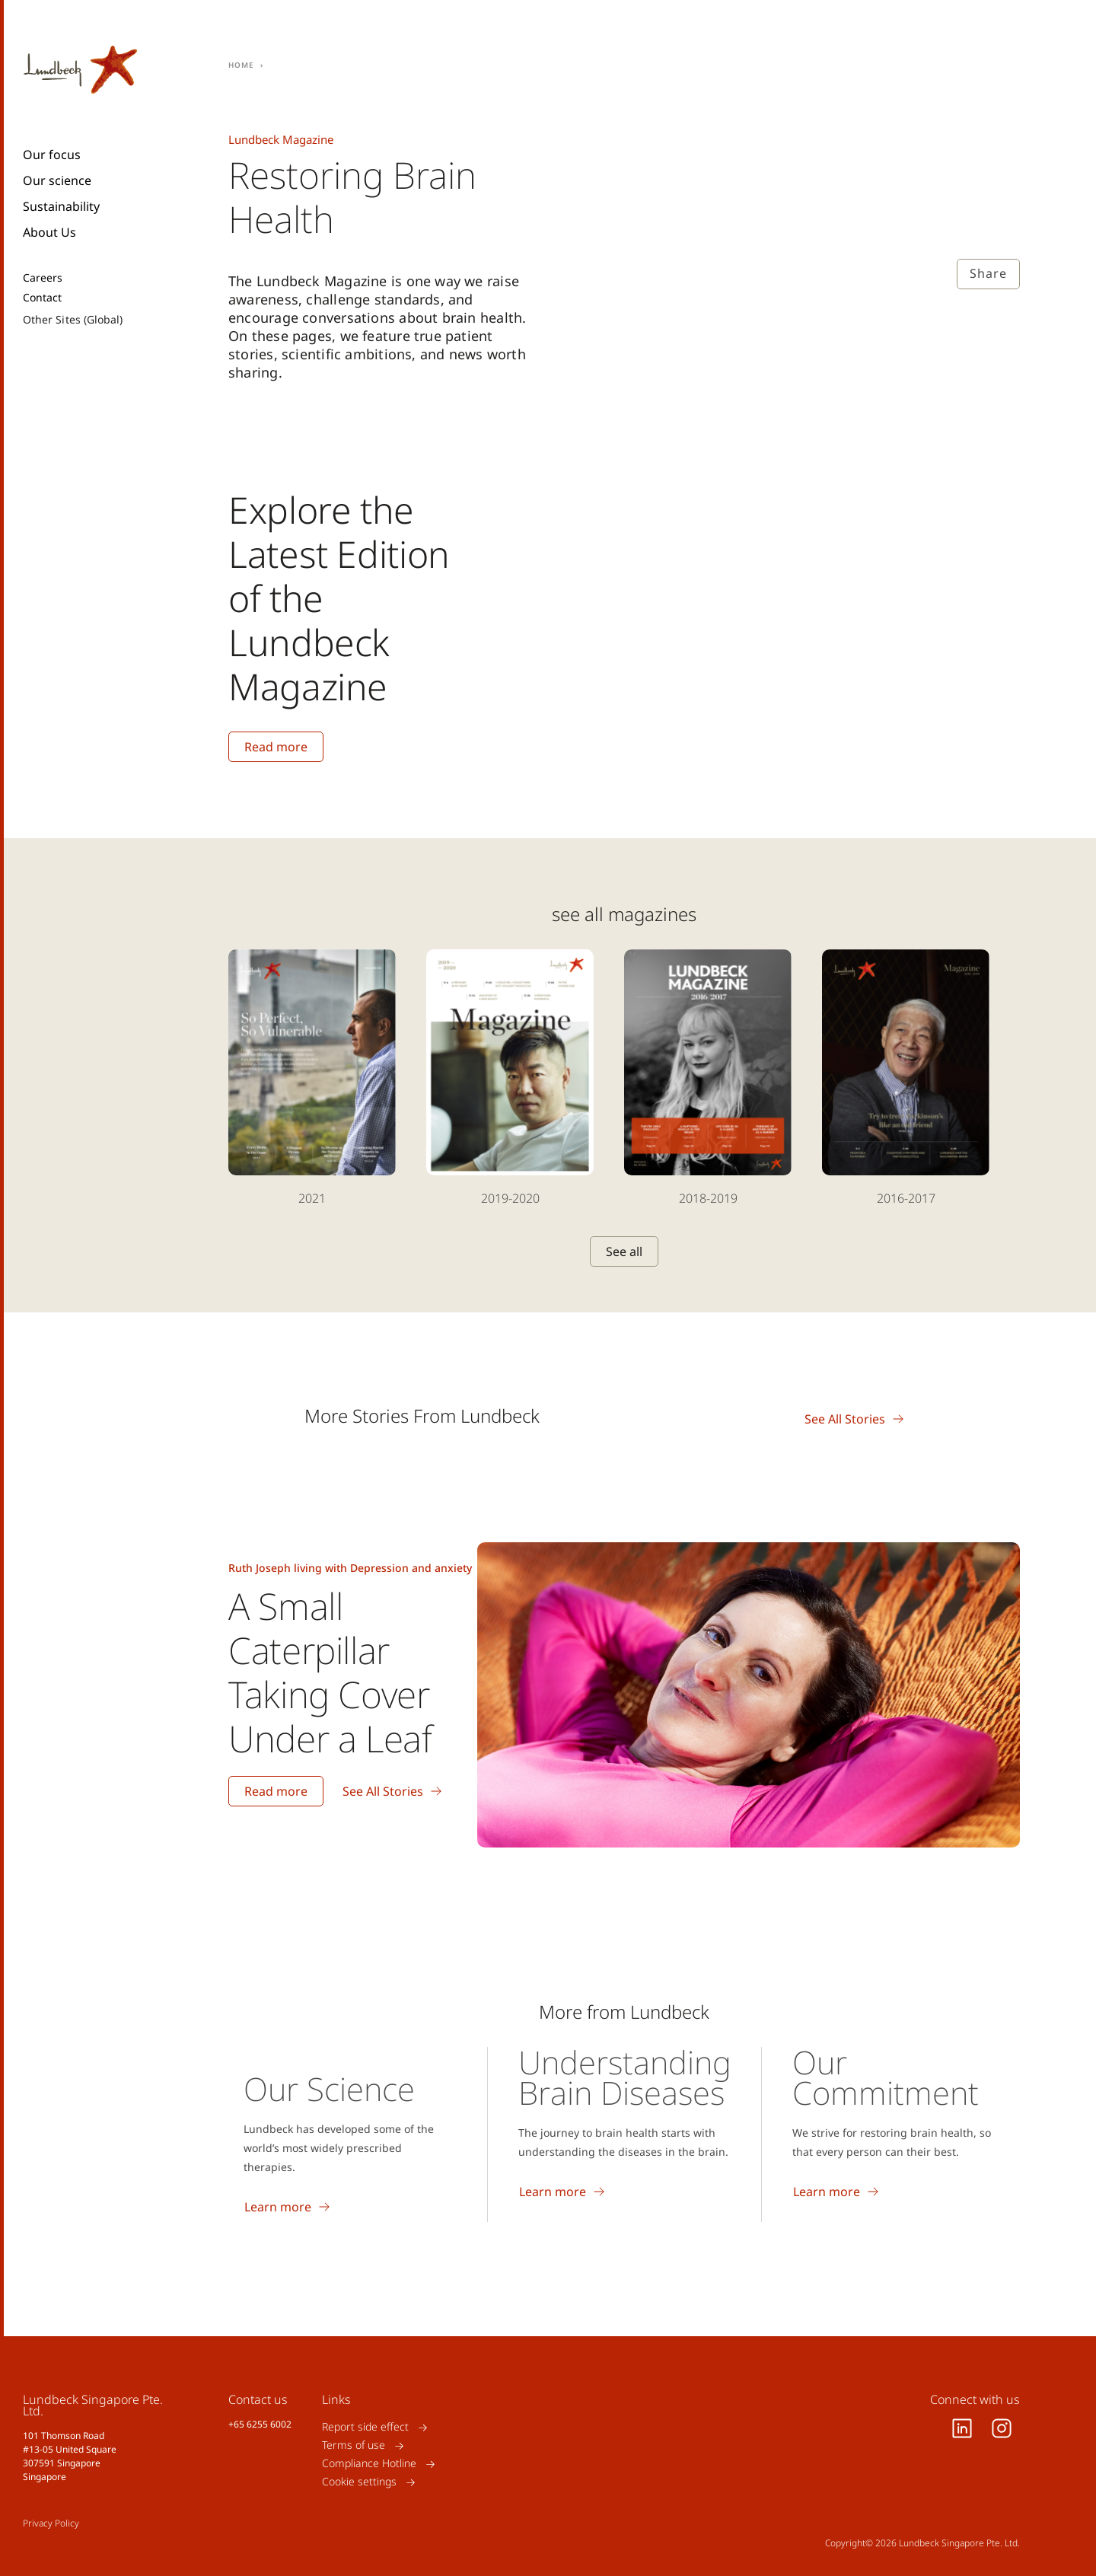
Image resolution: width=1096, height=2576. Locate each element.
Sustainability (61, 206)
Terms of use (353, 2445)
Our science (57, 180)
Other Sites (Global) (73, 319)
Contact (42, 298)
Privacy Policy (51, 2523)
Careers (43, 278)
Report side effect (365, 2427)
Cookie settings (359, 2482)
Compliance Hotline (369, 2464)
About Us (49, 232)
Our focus (52, 154)
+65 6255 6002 (260, 2424)
